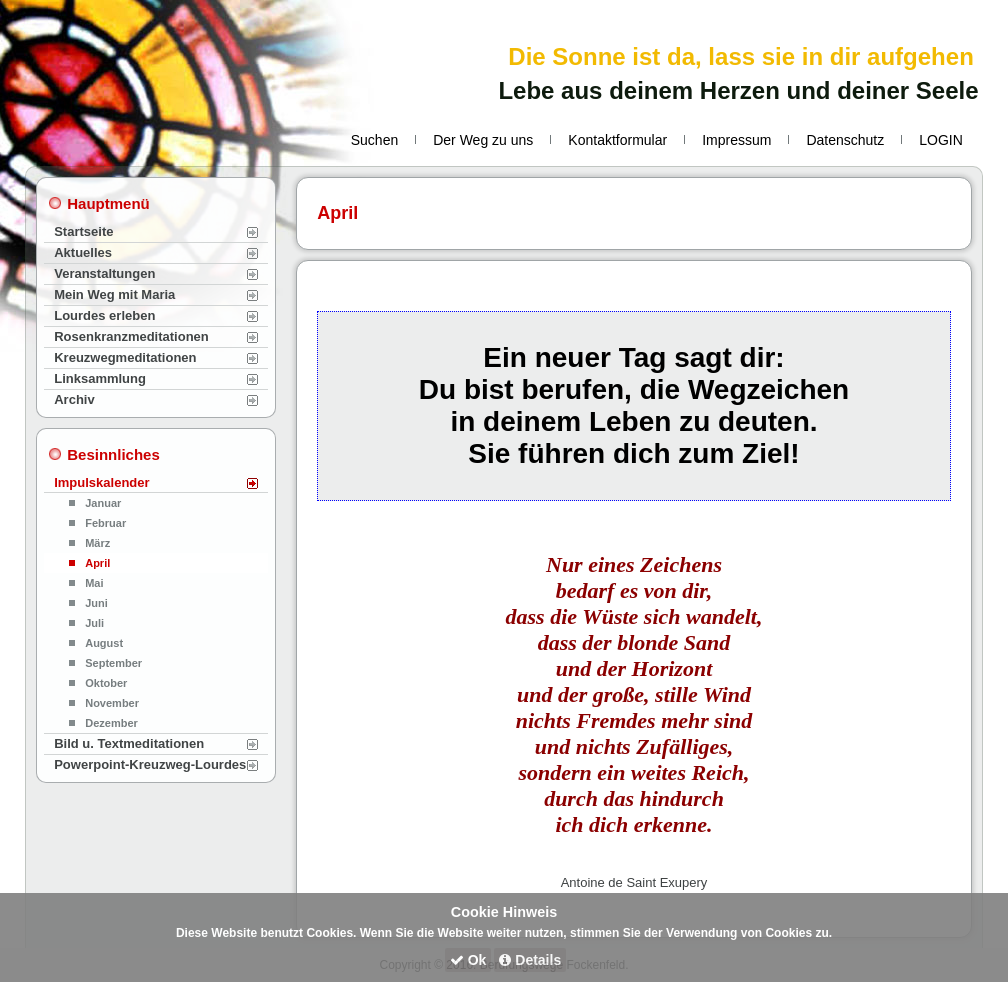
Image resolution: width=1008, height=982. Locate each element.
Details (530, 960)
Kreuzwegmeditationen (125, 357)
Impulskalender (101, 482)
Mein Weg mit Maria (114, 294)
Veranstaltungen (104, 273)
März (97, 543)
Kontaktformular (617, 140)
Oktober (106, 683)
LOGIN (941, 140)
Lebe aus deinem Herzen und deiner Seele (738, 90)
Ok (468, 960)
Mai (94, 583)
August (104, 643)
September (113, 663)
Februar (105, 523)
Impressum (736, 140)
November (112, 703)
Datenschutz (845, 140)
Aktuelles (83, 252)
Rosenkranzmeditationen (131, 336)
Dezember (111, 723)
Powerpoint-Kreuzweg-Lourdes (150, 764)
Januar (103, 503)
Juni (96, 603)
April (97, 563)
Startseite (83, 231)
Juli (94, 623)
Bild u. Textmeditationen (129, 743)
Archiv (74, 399)
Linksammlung (100, 378)
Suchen (374, 140)
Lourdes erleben (104, 315)
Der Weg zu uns (483, 140)
